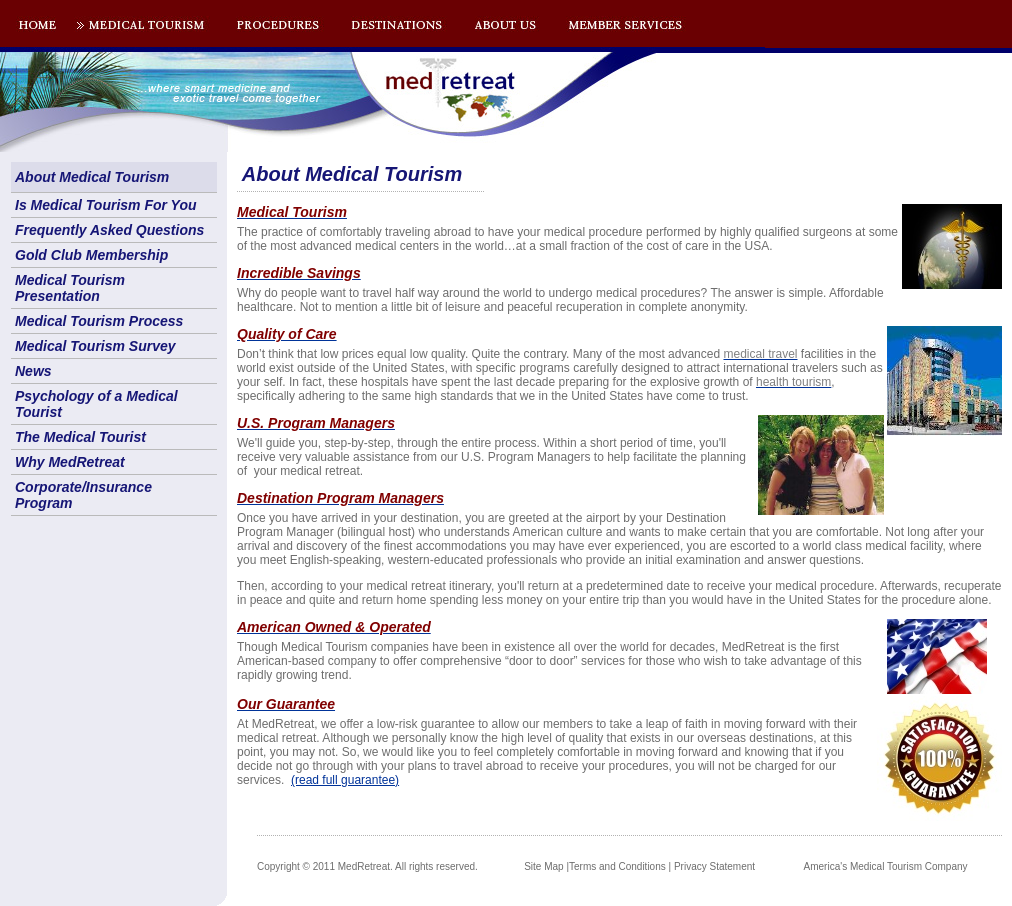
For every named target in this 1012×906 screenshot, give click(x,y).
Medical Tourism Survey (95, 346)
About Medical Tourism (92, 177)
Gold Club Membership (91, 255)
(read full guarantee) (345, 780)
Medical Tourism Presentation (70, 288)
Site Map (543, 866)
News (33, 371)
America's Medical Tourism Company (886, 866)
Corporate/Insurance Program (83, 495)
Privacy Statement (714, 866)
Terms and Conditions (617, 866)
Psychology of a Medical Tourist (96, 404)
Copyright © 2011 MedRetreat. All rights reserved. (367, 866)
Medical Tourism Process (99, 321)
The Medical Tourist (80, 437)
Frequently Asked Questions (109, 230)
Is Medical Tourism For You (106, 205)
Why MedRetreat (70, 462)
